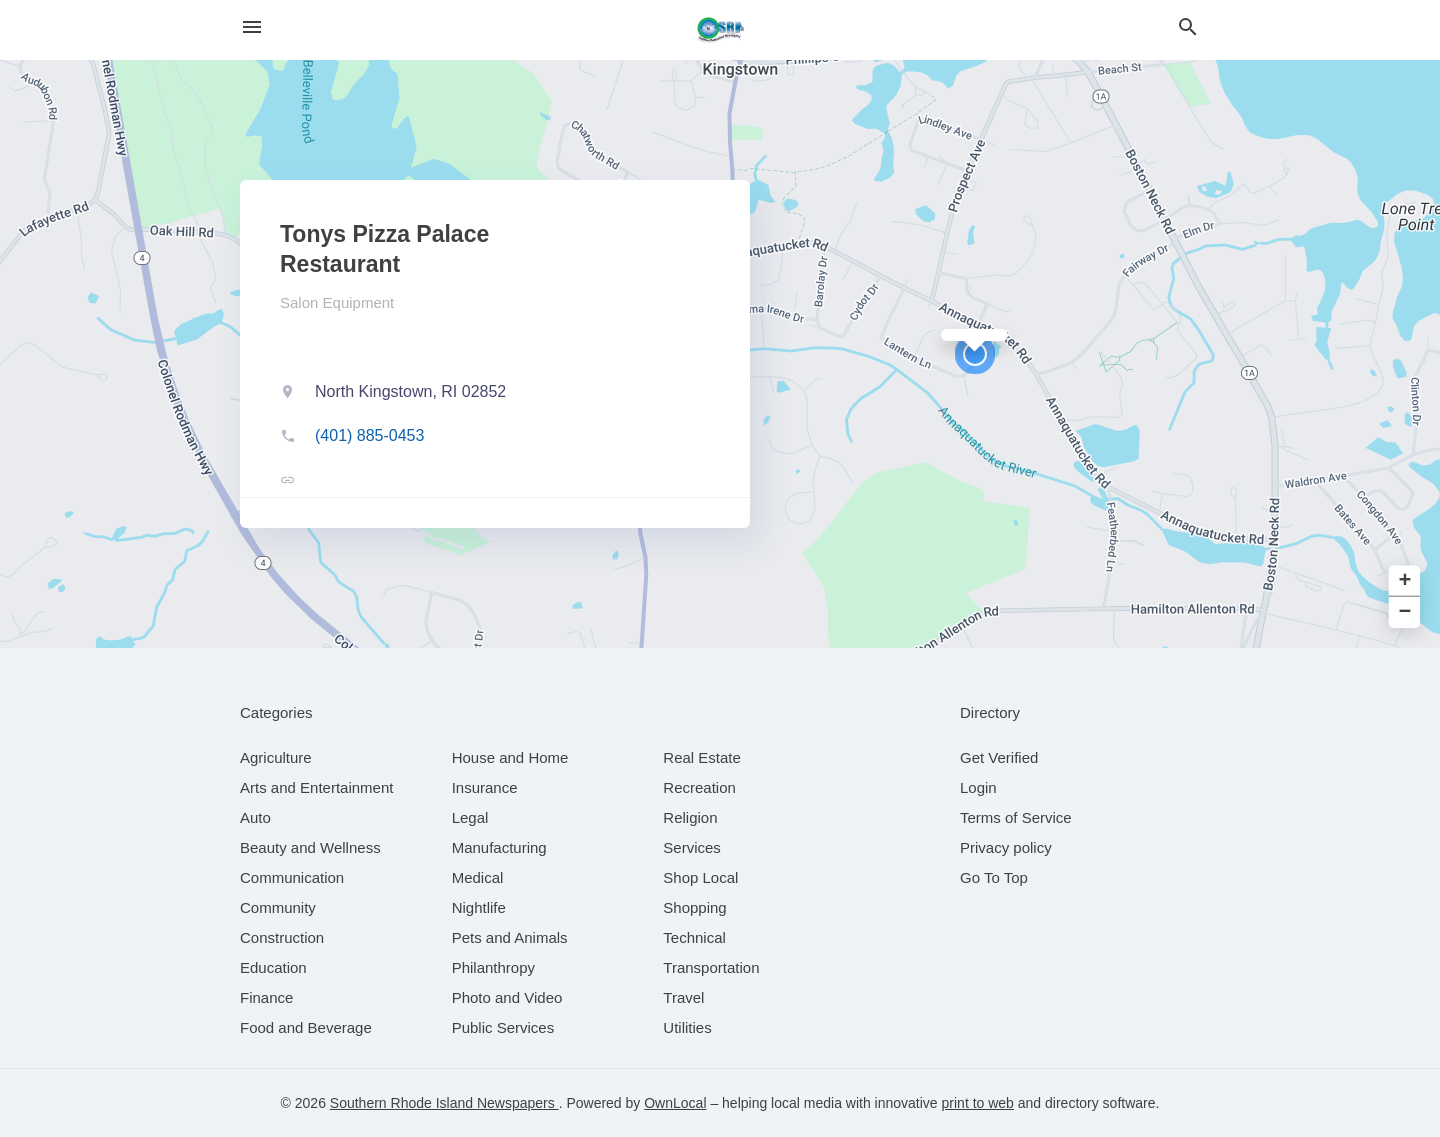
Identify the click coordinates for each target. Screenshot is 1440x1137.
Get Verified (999, 757)
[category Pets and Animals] (510, 937)
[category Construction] (282, 937)
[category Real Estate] (702, 757)
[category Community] (278, 907)
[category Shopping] (694, 907)
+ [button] (1405, 581)
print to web (978, 1103)
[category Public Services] (503, 1027)
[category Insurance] (485, 787)
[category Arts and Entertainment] (316, 787)
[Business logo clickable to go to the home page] (720, 30)
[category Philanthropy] (493, 967)
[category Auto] (255, 817)
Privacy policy (1006, 847)
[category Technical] (694, 937)
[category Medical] (478, 877)
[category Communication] (292, 877)
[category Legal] (470, 817)
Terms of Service (1016, 817)
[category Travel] (683, 997)
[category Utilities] (687, 1027)
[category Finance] (266, 997)
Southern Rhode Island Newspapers (444, 1103)
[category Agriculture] (276, 757)
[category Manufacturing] (499, 847)
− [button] (1405, 612)
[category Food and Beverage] (306, 1027)
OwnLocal (675, 1103)
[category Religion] (690, 817)
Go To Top (994, 877)
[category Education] (273, 967)
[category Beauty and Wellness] (310, 847)
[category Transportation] (711, 967)
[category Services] (692, 847)
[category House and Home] (510, 757)
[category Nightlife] (479, 907)
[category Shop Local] (700, 877)
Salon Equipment (337, 302)
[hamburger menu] (252, 27)
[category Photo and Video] (507, 997)
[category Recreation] (699, 787)
